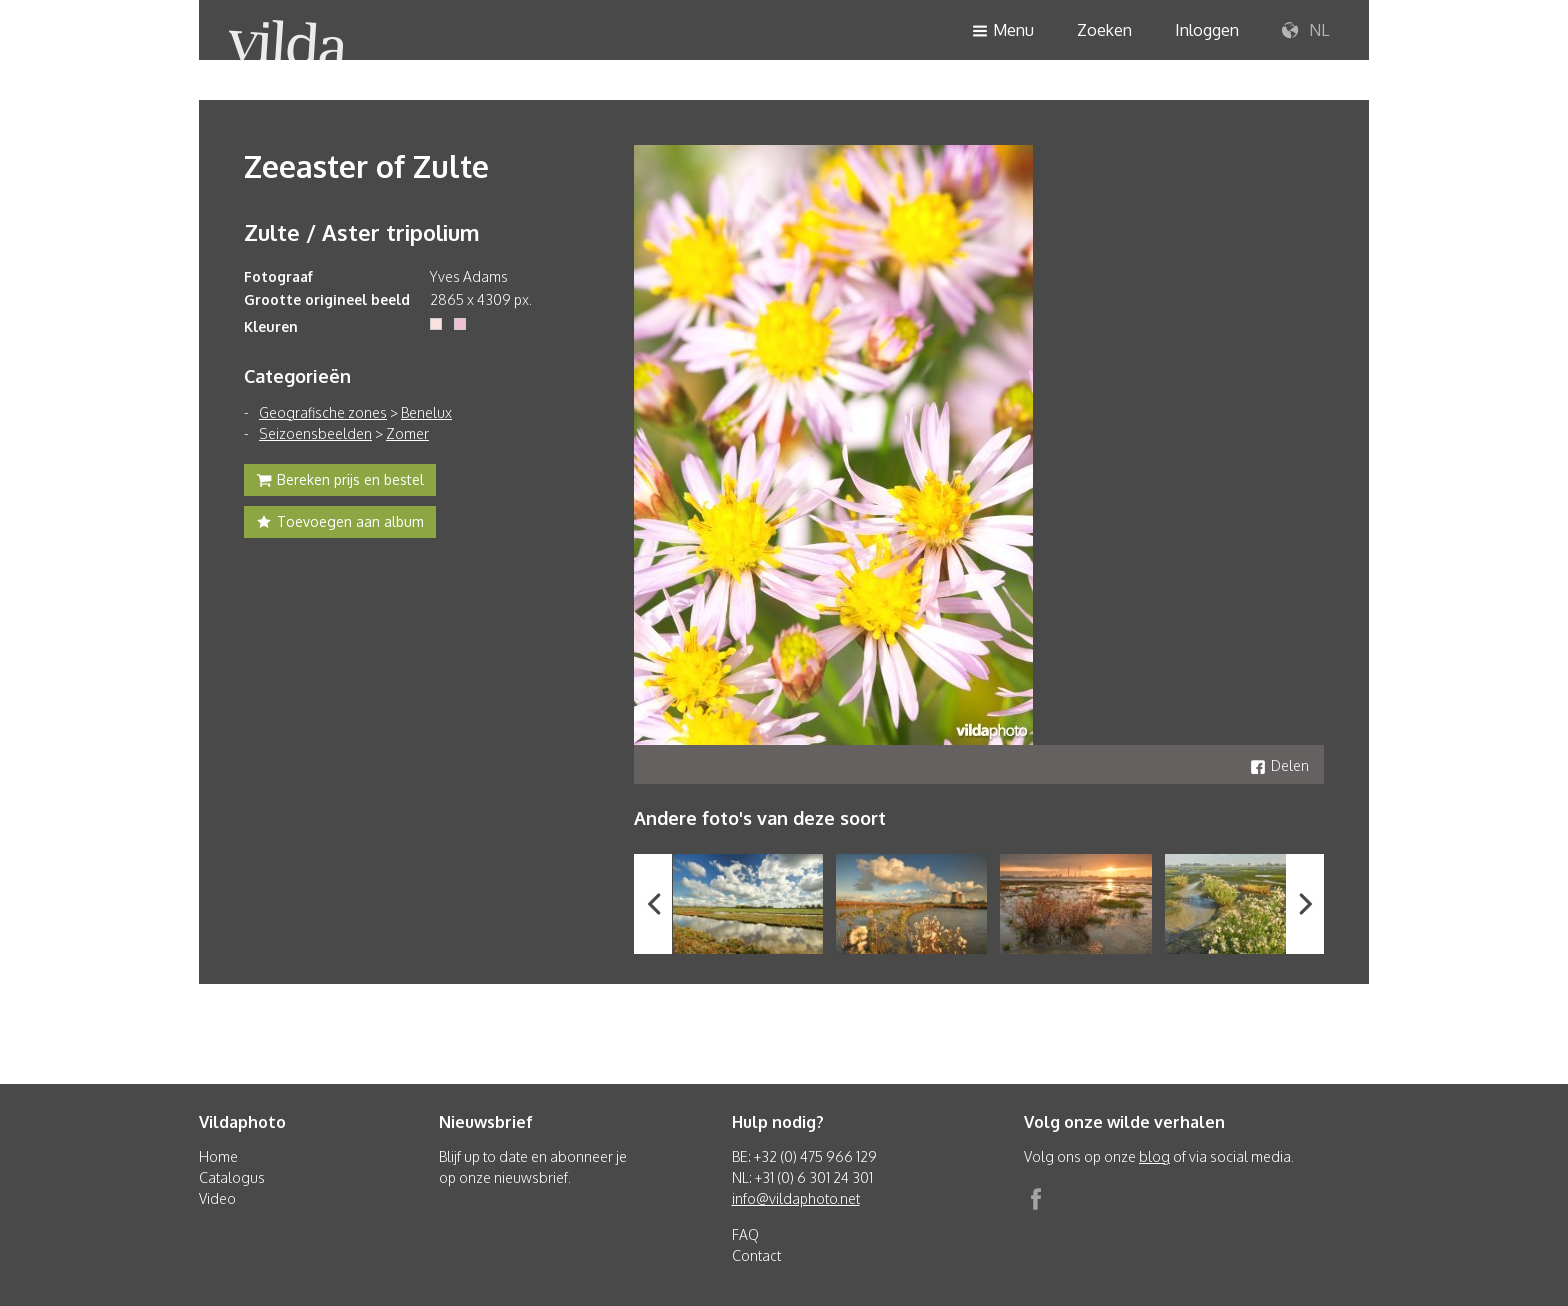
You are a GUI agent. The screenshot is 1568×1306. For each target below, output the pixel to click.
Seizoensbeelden (315, 433)
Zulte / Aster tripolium (362, 232)
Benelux (426, 412)
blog (1154, 1156)
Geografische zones (323, 412)
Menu (1003, 31)
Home (218, 1156)
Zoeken (1104, 30)
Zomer (407, 433)
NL (1305, 31)
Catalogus (232, 1177)
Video (217, 1198)
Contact (756, 1255)
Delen (1279, 765)
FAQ (745, 1234)
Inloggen (1207, 30)
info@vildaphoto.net (796, 1198)
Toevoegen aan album (340, 524)
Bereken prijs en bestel (340, 482)
